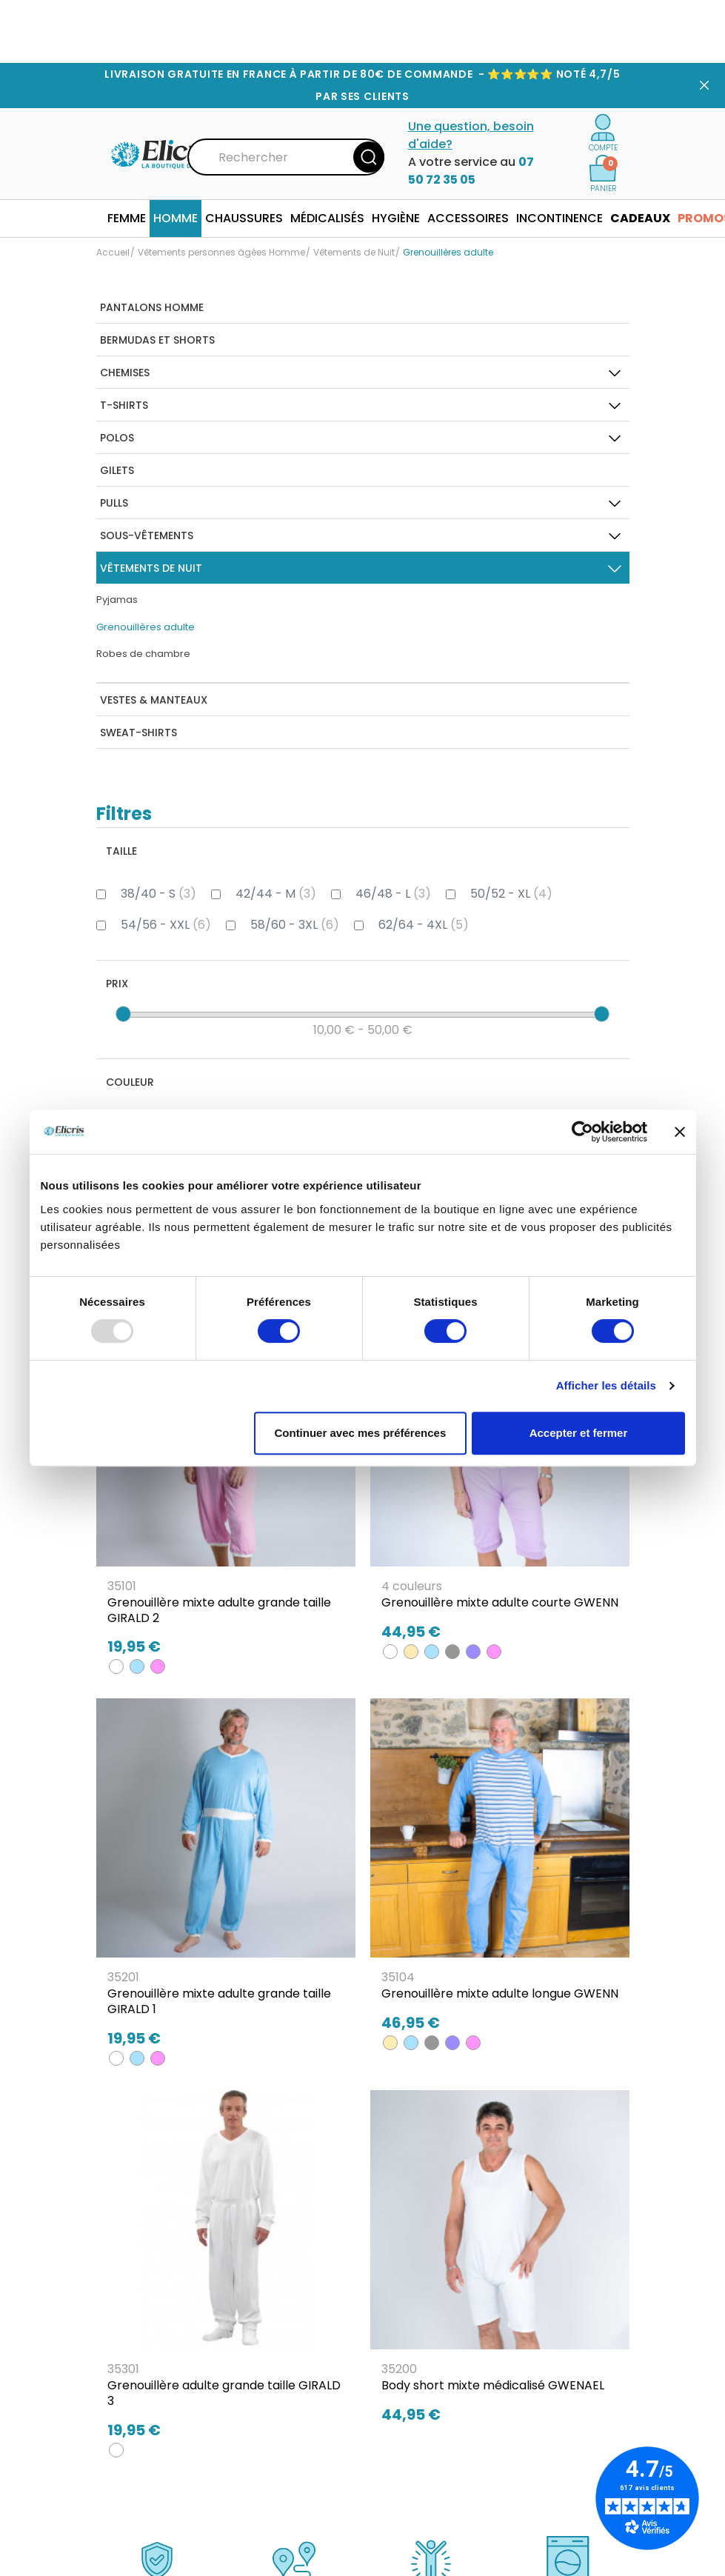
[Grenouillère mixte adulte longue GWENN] (499, 1871)
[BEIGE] (411, 1651)
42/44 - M (275, 893)
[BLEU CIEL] (137, 1666)
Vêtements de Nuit (151, 568)
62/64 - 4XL (423, 924)
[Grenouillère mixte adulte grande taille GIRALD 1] (225, 1879)
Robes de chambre (143, 654)
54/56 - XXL (166, 924)
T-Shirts (124, 405)
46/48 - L (393, 893)
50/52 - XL (511, 893)
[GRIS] (452, 1651)
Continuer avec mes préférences (360, 1433)
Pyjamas (117, 600)
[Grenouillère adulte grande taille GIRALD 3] (225, 2271)
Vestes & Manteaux (153, 700)
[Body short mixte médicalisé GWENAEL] (499, 2263)
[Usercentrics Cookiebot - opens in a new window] (582, 1132)
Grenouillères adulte (145, 627)
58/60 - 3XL (294, 924)
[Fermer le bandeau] (680, 1132)
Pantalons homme (152, 307)
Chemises (125, 372)
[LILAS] (473, 1651)
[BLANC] (116, 1666)
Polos (117, 437)
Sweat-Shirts (138, 732)
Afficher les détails (606, 1385)
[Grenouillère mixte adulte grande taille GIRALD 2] (225, 1488)
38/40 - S (158, 893)
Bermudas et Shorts (157, 340)
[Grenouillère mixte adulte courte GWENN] (499, 1480)
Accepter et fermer (578, 1433)
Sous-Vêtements (146, 535)
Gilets (117, 470)
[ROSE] (157, 1666)
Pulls (114, 502)
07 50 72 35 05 (471, 170)
